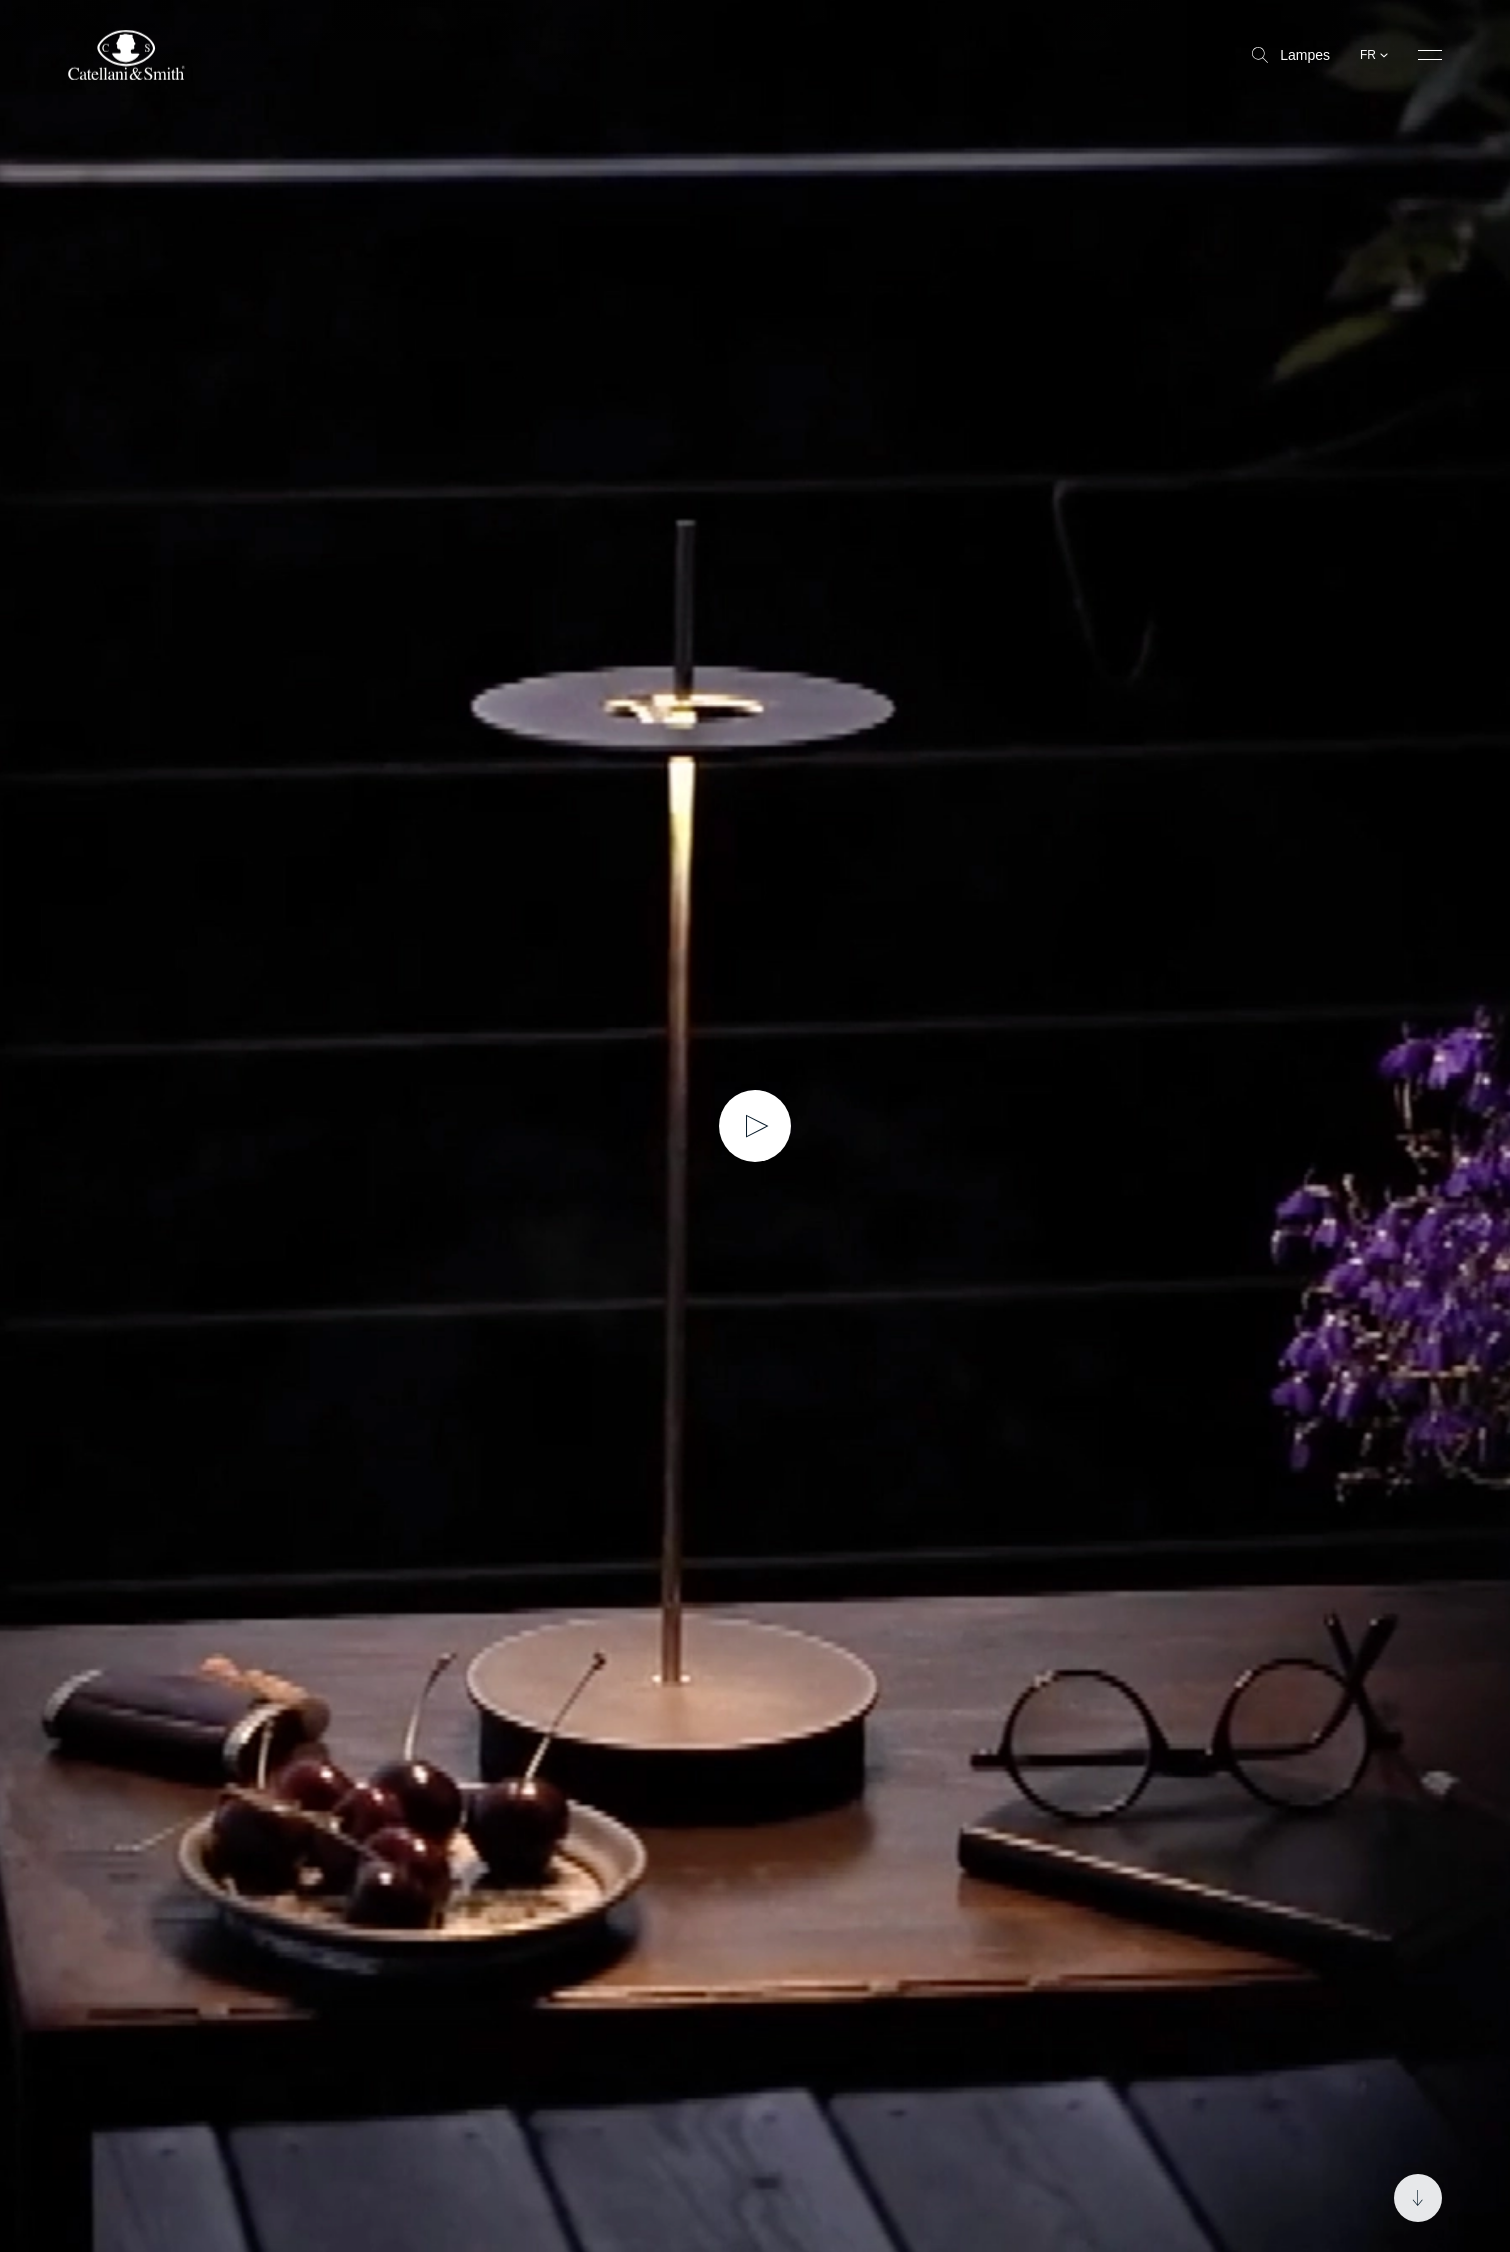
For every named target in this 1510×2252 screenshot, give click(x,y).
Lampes (1291, 55)
